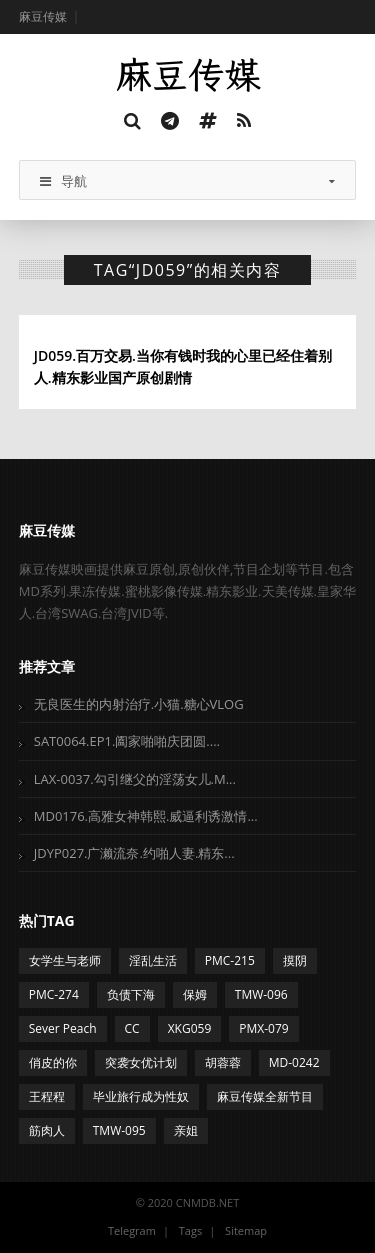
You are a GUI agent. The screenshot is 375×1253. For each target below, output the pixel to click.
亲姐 (186, 1130)
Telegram (132, 1230)
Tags (190, 1230)
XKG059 (190, 1028)
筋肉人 (47, 1130)
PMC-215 (230, 960)
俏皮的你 (53, 1062)
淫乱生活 (153, 960)
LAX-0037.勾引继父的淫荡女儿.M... (135, 779)
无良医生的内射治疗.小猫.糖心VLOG (139, 704)
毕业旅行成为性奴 (141, 1096)
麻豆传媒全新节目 (265, 1096)
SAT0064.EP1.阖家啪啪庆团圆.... (127, 741)
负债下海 (131, 994)
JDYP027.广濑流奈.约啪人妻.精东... (134, 853)
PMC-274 (54, 994)
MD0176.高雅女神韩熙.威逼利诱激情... (146, 816)
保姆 (195, 994)
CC (132, 1028)
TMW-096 (261, 994)
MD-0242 (294, 1062)
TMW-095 (119, 1130)
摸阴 (295, 960)
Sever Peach (63, 1028)
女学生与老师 (65, 960)
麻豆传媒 (43, 16)
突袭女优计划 (141, 1062)
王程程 (47, 1096)
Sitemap (246, 1230)
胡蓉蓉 (223, 1062)
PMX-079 (263, 1028)
